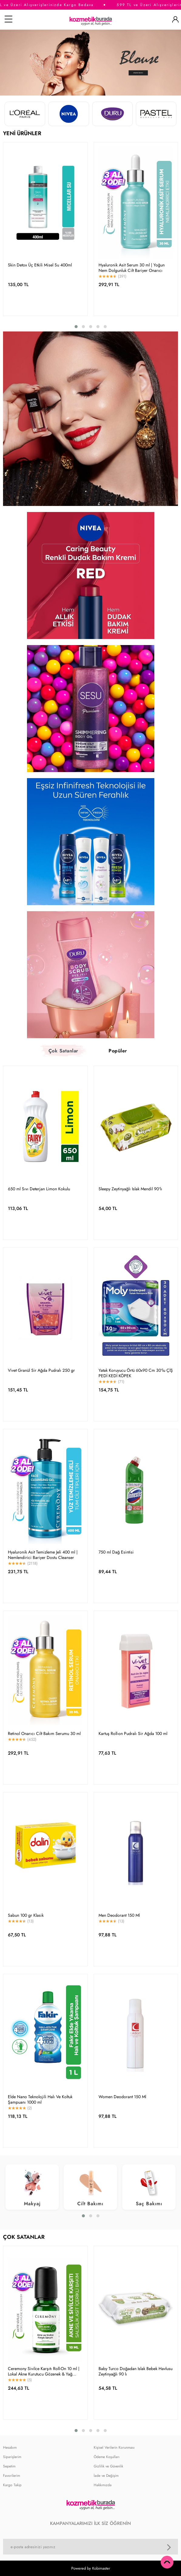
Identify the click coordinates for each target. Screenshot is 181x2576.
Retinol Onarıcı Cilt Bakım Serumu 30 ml (44, 1733)
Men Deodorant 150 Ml (119, 1915)
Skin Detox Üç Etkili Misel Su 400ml (40, 265)
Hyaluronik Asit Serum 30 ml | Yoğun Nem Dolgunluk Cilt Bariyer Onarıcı (132, 267)
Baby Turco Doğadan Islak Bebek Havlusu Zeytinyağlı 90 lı (136, 2371)
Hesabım (10, 2447)
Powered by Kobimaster (90, 2568)
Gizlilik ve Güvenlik (108, 2466)
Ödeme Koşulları (106, 2457)
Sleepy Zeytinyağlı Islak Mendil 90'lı (130, 1189)
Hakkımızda (103, 2485)
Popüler (118, 1050)
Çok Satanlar (63, 1050)
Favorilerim (11, 2475)
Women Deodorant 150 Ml (122, 2096)
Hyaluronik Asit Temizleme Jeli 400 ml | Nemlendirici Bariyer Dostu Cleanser (43, 1554)
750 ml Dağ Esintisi (116, 1552)
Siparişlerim (12, 2457)
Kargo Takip (12, 2485)
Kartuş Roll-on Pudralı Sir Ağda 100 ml (133, 1733)
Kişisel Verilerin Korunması (114, 2447)
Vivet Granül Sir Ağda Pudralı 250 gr (41, 1370)
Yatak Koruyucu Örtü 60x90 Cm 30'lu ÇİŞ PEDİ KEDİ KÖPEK (136, 1373)
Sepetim (9, 2466)
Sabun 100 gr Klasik (26, 1915)
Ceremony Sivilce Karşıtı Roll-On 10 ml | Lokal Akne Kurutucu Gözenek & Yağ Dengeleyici (43, 2371)
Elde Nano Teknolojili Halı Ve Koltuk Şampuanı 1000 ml (40, 2099)
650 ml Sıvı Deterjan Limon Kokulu (39, 1189)
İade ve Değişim (106, 2475)
